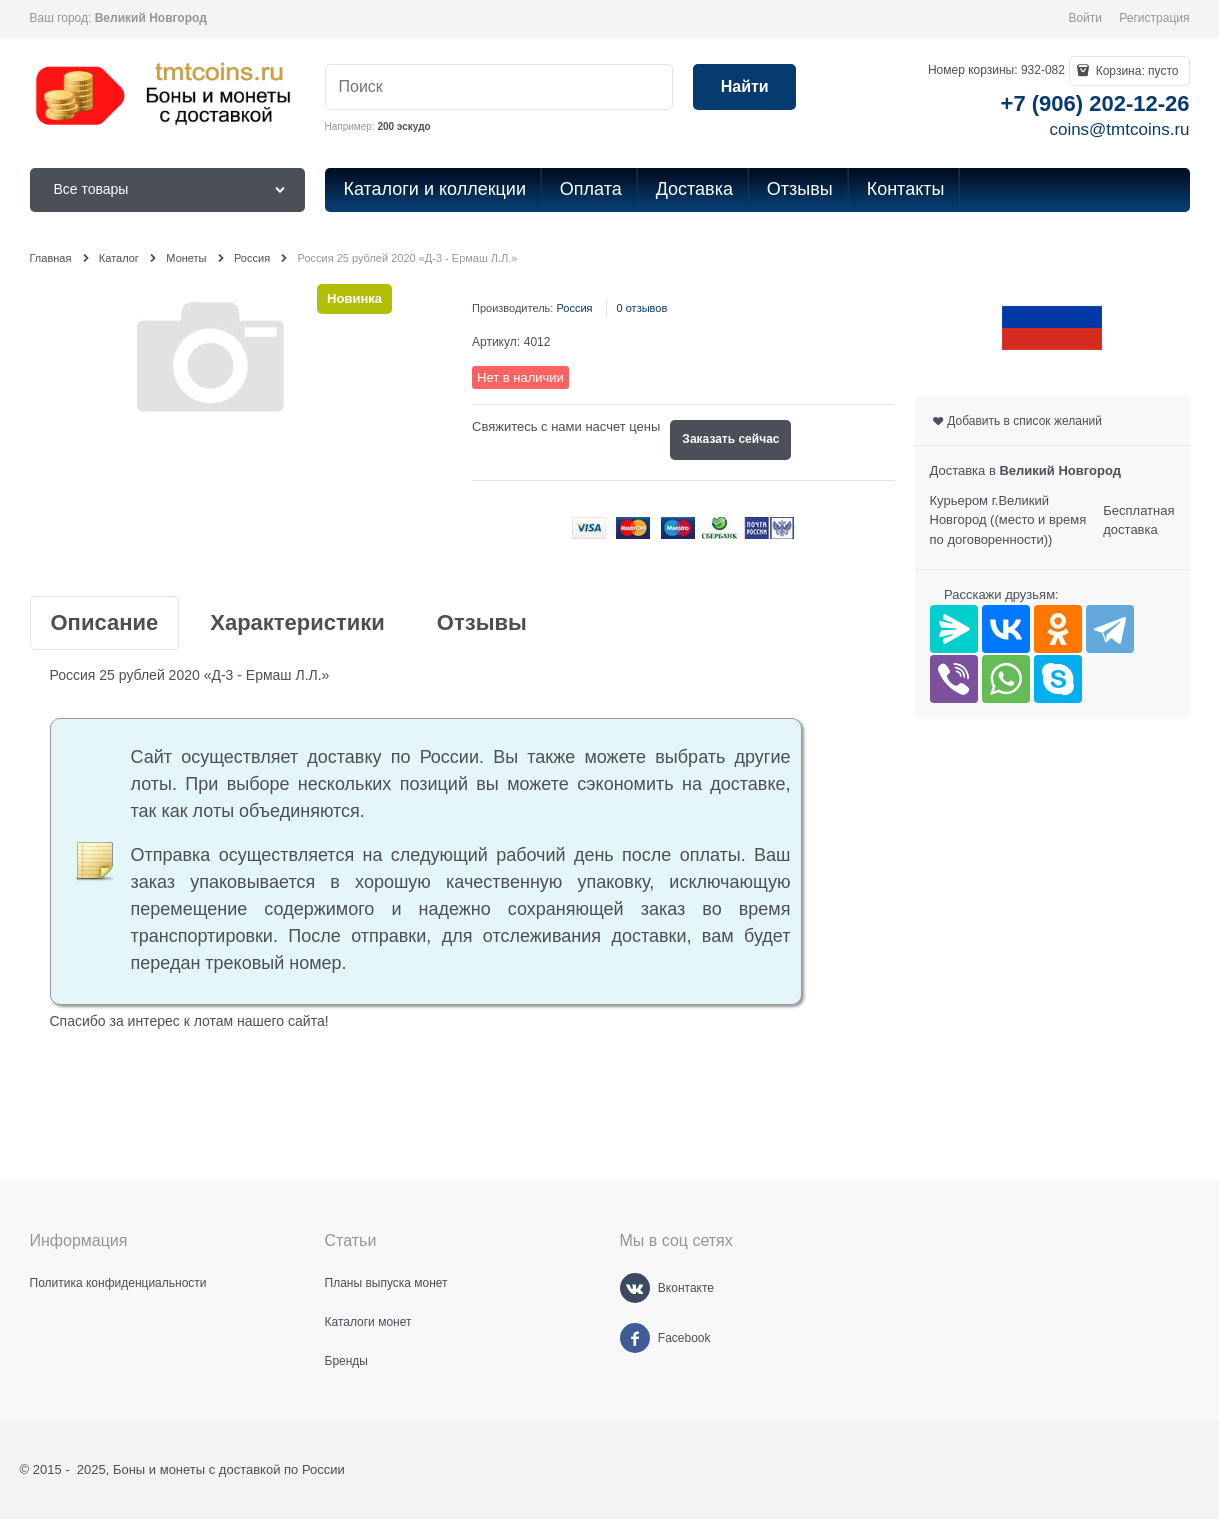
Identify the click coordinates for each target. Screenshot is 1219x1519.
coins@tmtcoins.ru (1119, 129)
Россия (574, 308)
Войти (1085, 18)
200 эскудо (403, 126)
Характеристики (297, 623)
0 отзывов (642, 308)
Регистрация (1154, 18)
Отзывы (482, 623)
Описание (105, 623)
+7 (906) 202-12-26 (1095, 103)
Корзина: (1135, 71)
